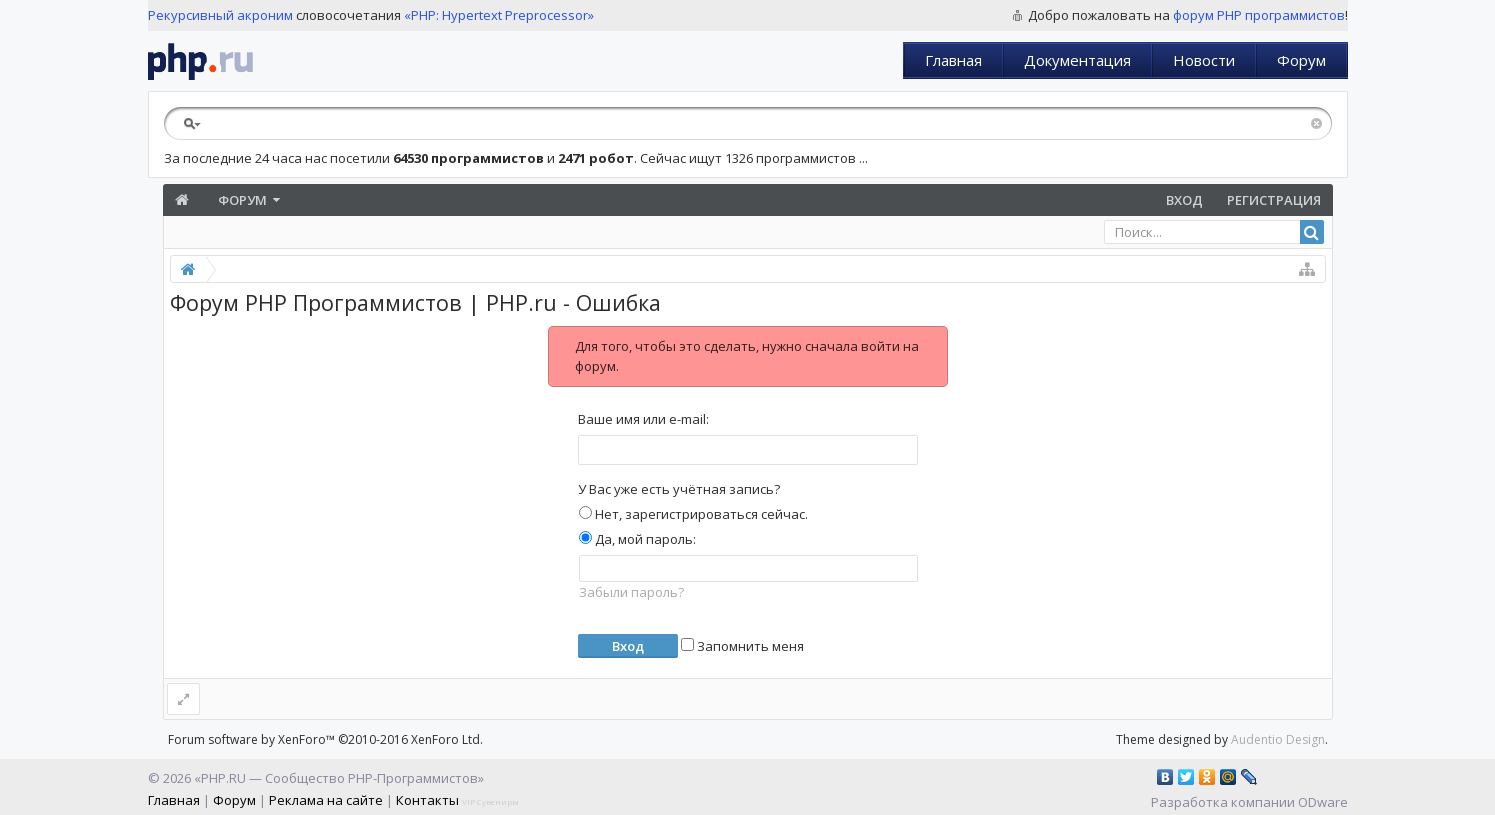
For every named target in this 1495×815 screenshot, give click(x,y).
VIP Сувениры (490, 801)
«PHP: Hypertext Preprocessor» (499, 15)
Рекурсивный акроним (220, 15)
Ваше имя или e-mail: (643, 419)
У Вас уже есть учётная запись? (679, 489)
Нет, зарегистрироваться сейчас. (693, 514)
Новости (1204, 60)
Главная (953, 60)
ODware (1323, 802)
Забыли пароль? (631, 592)
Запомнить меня (742, 646)
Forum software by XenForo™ (325, 739)
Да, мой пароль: (637, 539)
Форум (1301, 60)
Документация (1077, 60)
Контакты (427, 800)
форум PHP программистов (1259, 15)
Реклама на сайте (326, 800)
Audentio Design (1278, 739)
